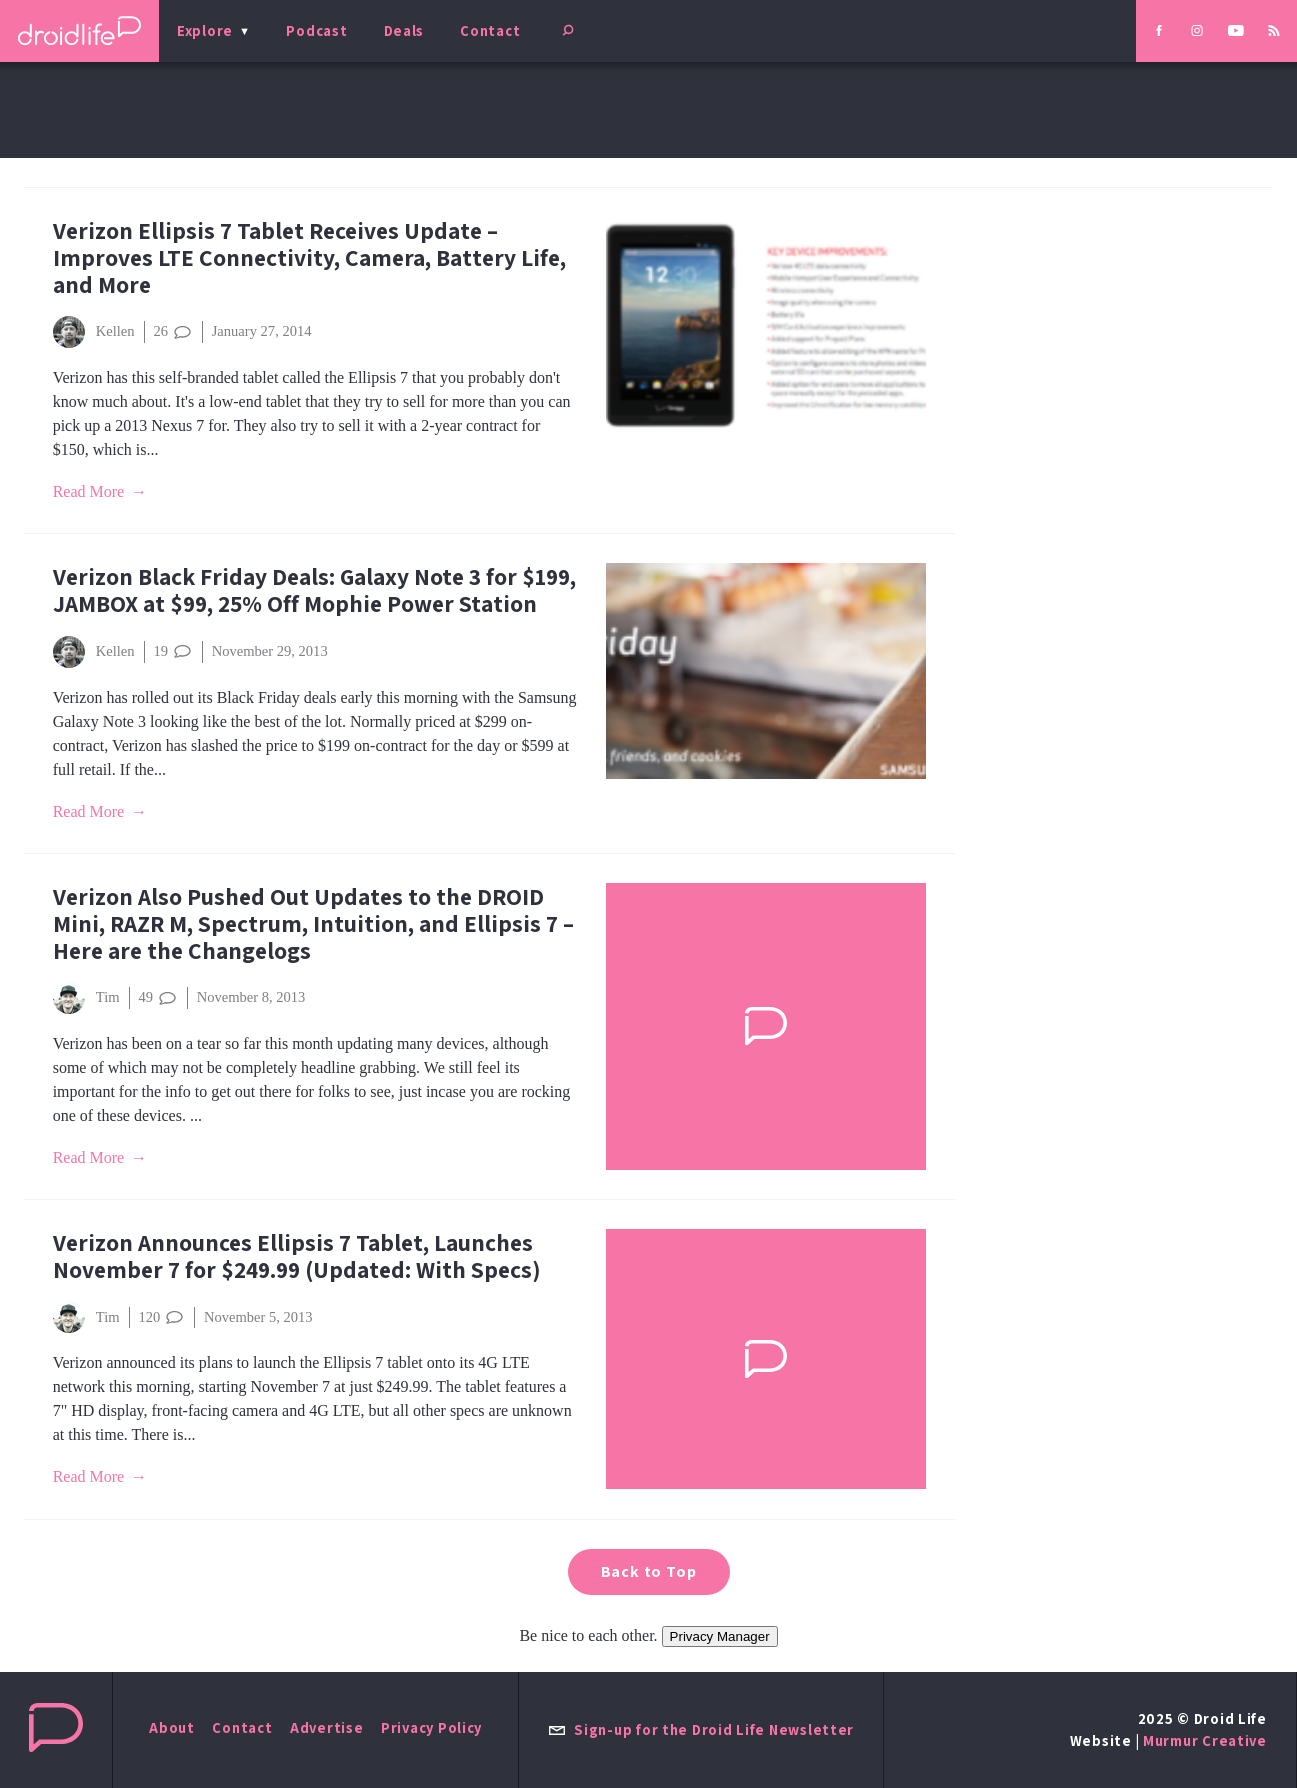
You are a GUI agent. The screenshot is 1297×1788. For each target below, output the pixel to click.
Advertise (327, 1727)
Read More (89, 491)
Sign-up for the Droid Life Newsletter (701, 1729)
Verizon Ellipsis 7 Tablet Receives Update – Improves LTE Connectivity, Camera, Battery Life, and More (309, 257)
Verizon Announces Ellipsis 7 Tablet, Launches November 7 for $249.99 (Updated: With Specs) (297, 1256)
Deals (404, 30)
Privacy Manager (720, 1636)
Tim (86, 998)
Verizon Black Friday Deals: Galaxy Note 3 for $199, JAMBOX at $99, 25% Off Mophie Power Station (314, 590)
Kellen (94, 332)
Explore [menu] (205, 30)
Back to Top (649, 1571)
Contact (490, 30)
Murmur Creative (1205, 1740)
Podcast (316, 30)
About (172, 1727)
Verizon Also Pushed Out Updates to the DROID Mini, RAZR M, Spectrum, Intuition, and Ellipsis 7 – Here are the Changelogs (313, 923)
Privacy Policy (431, 1727)
